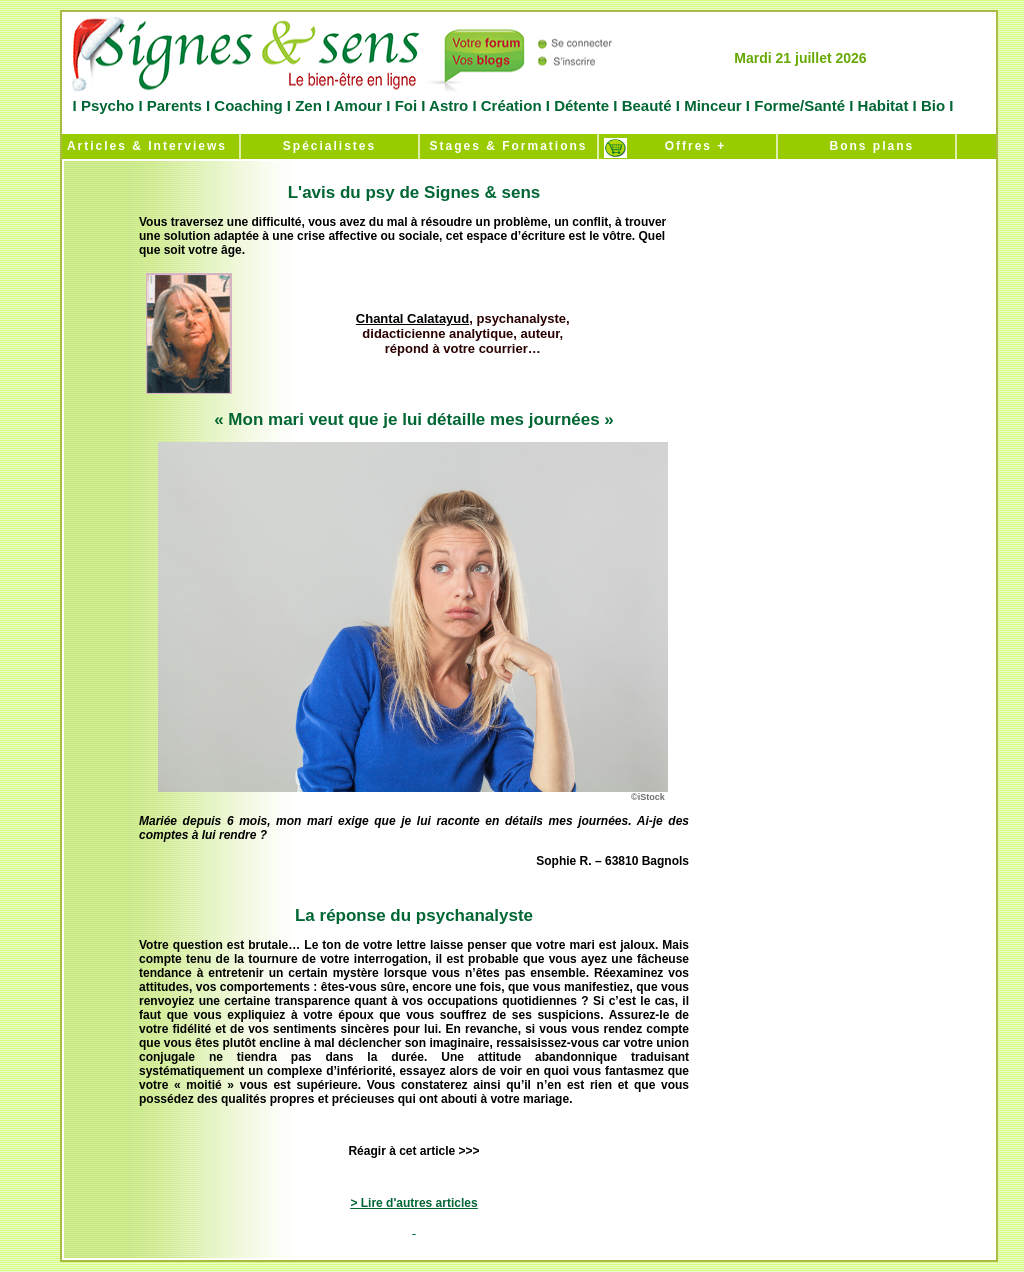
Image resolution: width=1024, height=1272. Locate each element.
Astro (448, 105)
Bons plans (866, 146)
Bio (933, 105)
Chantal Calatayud (412, 318)
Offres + (688, 146)
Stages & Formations (508, 146)
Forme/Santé (799, 105)
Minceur (711, 105)
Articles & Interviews (144, 146)
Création (511, 105)
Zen (308, 105)
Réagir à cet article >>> (413, 1151)
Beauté (646, 105)
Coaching (248, 105)
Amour (356, 105)
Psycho (106, 105)
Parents (174, 105)
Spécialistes (329, 146)
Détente (583, 105)
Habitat (882, 105)
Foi (405, 105)
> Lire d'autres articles (413, 1203)
